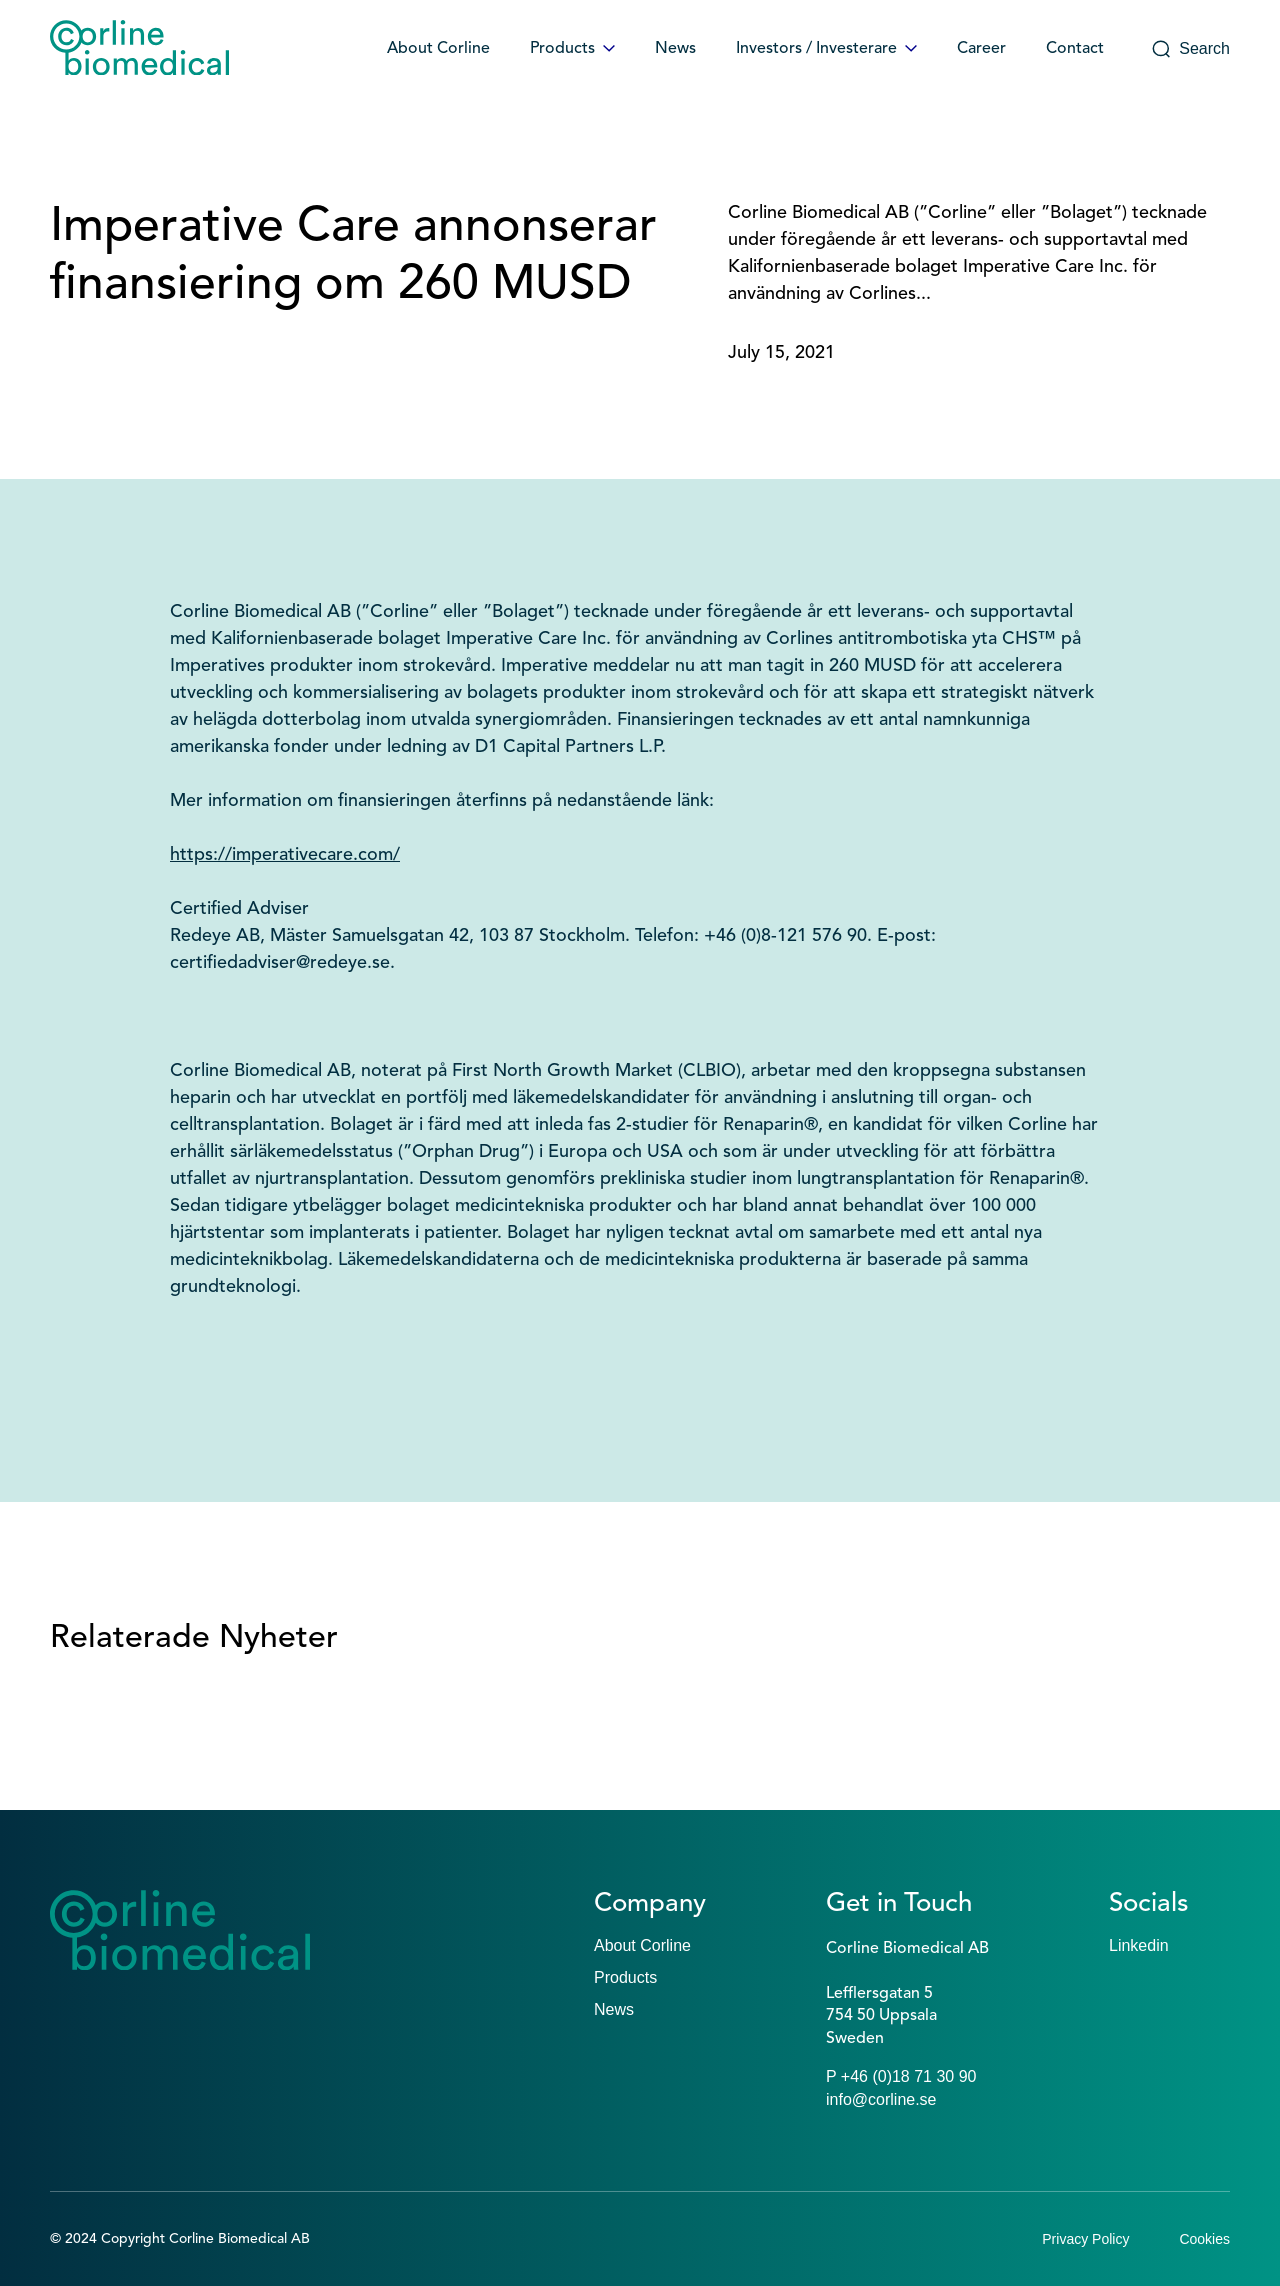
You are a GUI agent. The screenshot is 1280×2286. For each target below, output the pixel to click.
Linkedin (1139, 1945)
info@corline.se (881, 2099)
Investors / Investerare (826, 49)
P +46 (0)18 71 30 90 (901, 2076)
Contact (1075, 49)
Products (572, 49)
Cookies (1204, 2239)
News (675, 49)
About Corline (438, 49)
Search (1190, 49)
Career (981, 49)
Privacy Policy (1085, 2239)
